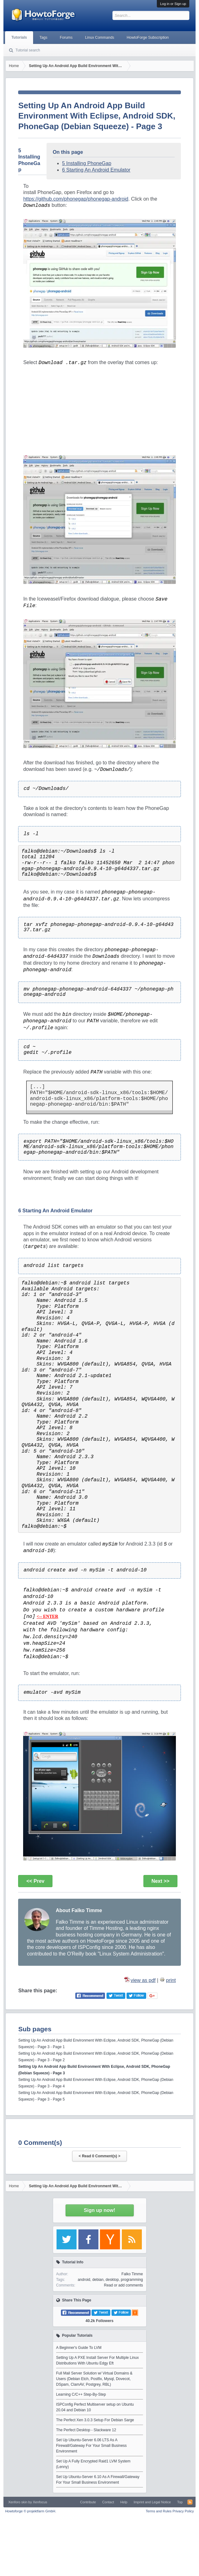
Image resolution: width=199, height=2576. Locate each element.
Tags (43, 37)
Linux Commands (99, 37)
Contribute (88, 2502)
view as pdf (143, 1980)
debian (97, 2279)
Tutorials (19, 37)
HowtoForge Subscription (148, 37)
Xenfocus (40, 2502)
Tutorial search (27, 50)
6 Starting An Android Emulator (96, 170)
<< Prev (35, 1881)
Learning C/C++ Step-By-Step (81, 2394)
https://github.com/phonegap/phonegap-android (75, 199)
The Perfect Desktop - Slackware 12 (86, 2430)
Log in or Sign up (173, 4)
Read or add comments (123, 2285)
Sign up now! (99, 2210)
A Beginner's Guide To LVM (79, 2347)
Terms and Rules (159, 2511)
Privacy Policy (183, 2511)
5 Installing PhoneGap (86, 163)
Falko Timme (132, 2274)
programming (132, 2279)
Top (180, 2502)
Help (123, 2502)
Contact (108, 2502)
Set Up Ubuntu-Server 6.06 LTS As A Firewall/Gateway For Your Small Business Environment (91, 2445)
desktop (112, 2279)
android (84, 2279)
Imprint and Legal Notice (152, 2502)
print (171, 1980)
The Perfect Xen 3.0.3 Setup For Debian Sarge (95, 2420)
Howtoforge (30, 2511)
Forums (66, 37)
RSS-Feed (189, 2502)
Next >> (161, 1881)
